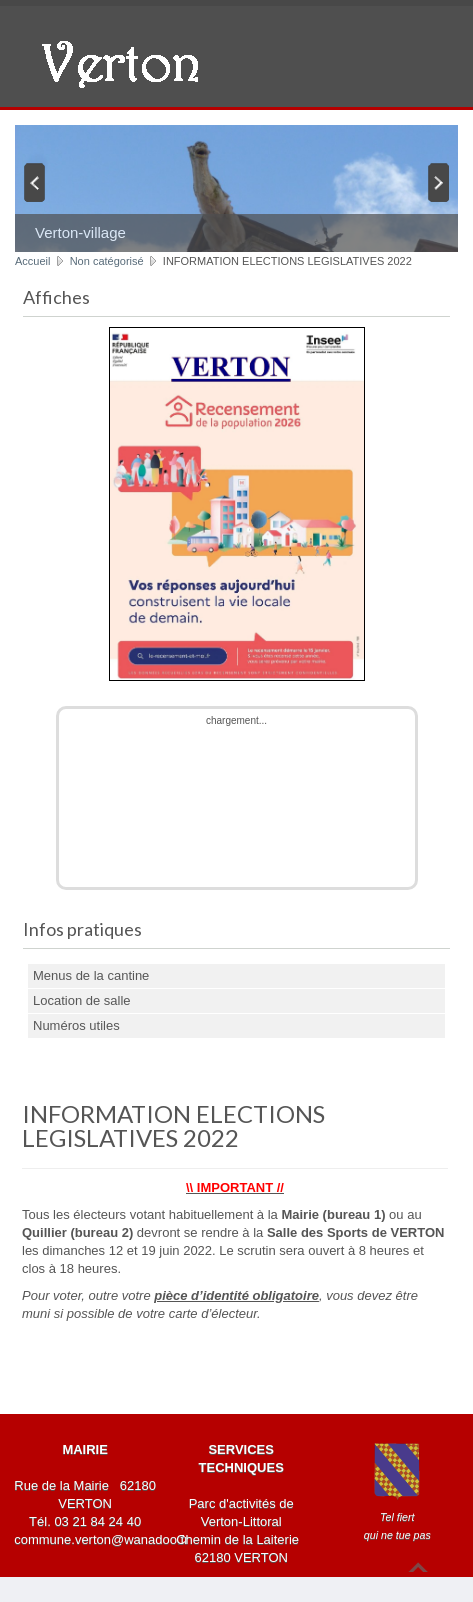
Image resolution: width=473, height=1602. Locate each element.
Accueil (32, 261)
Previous (33, 182)
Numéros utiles (76, 1025)
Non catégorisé (107, 261)
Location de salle (82, 1000)
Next (440, 182)
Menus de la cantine (91, 975)
